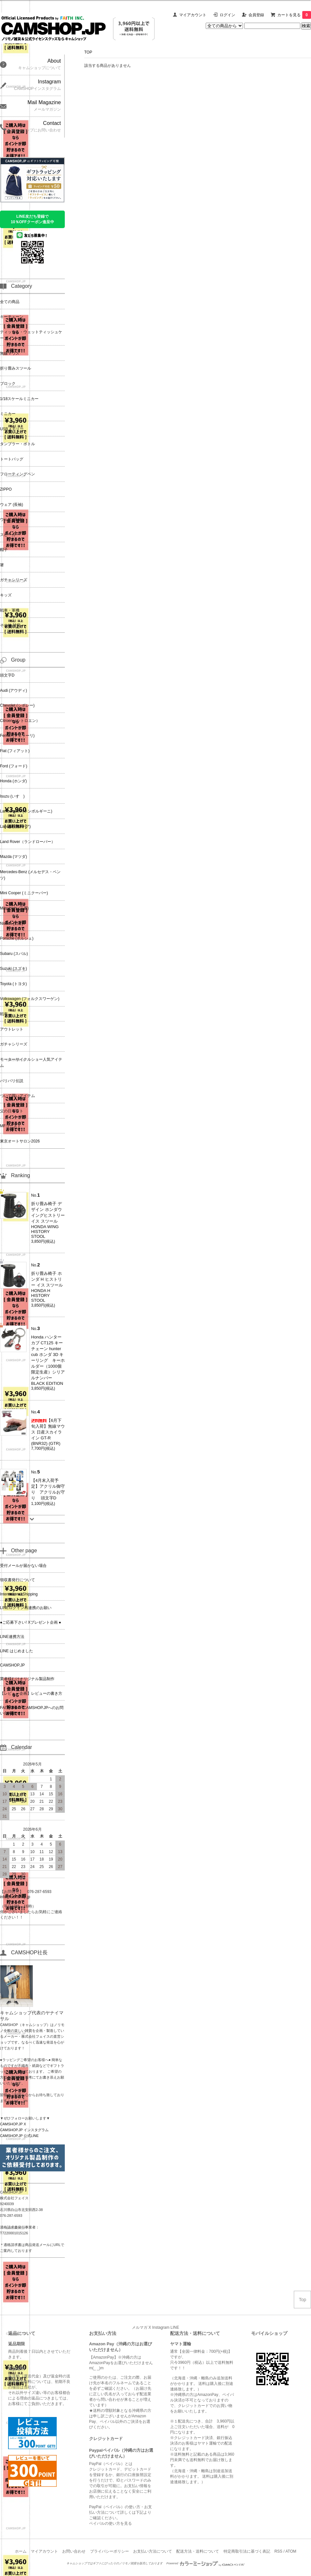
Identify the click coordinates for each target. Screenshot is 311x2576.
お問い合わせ (74, 2551)
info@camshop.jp (15, 1897)
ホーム (21, 2551)
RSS (278, 2551)
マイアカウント (192, 15)
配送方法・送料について (197, 2551)
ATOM (290, 2551)
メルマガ (139, 2327)
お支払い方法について (152, 2551)
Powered (206, 2563)
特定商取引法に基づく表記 (247, 2551)
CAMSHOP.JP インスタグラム (24, 2130)
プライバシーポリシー (109, 2551)
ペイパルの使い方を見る (110, 2523)
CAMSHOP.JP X (13, 2124)
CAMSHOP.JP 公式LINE (19, 2136)
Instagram (160, 2327)
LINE (174, 2327)
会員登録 (256, 15)
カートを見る (294, 15)
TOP (88, 52)
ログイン (227, 15)
